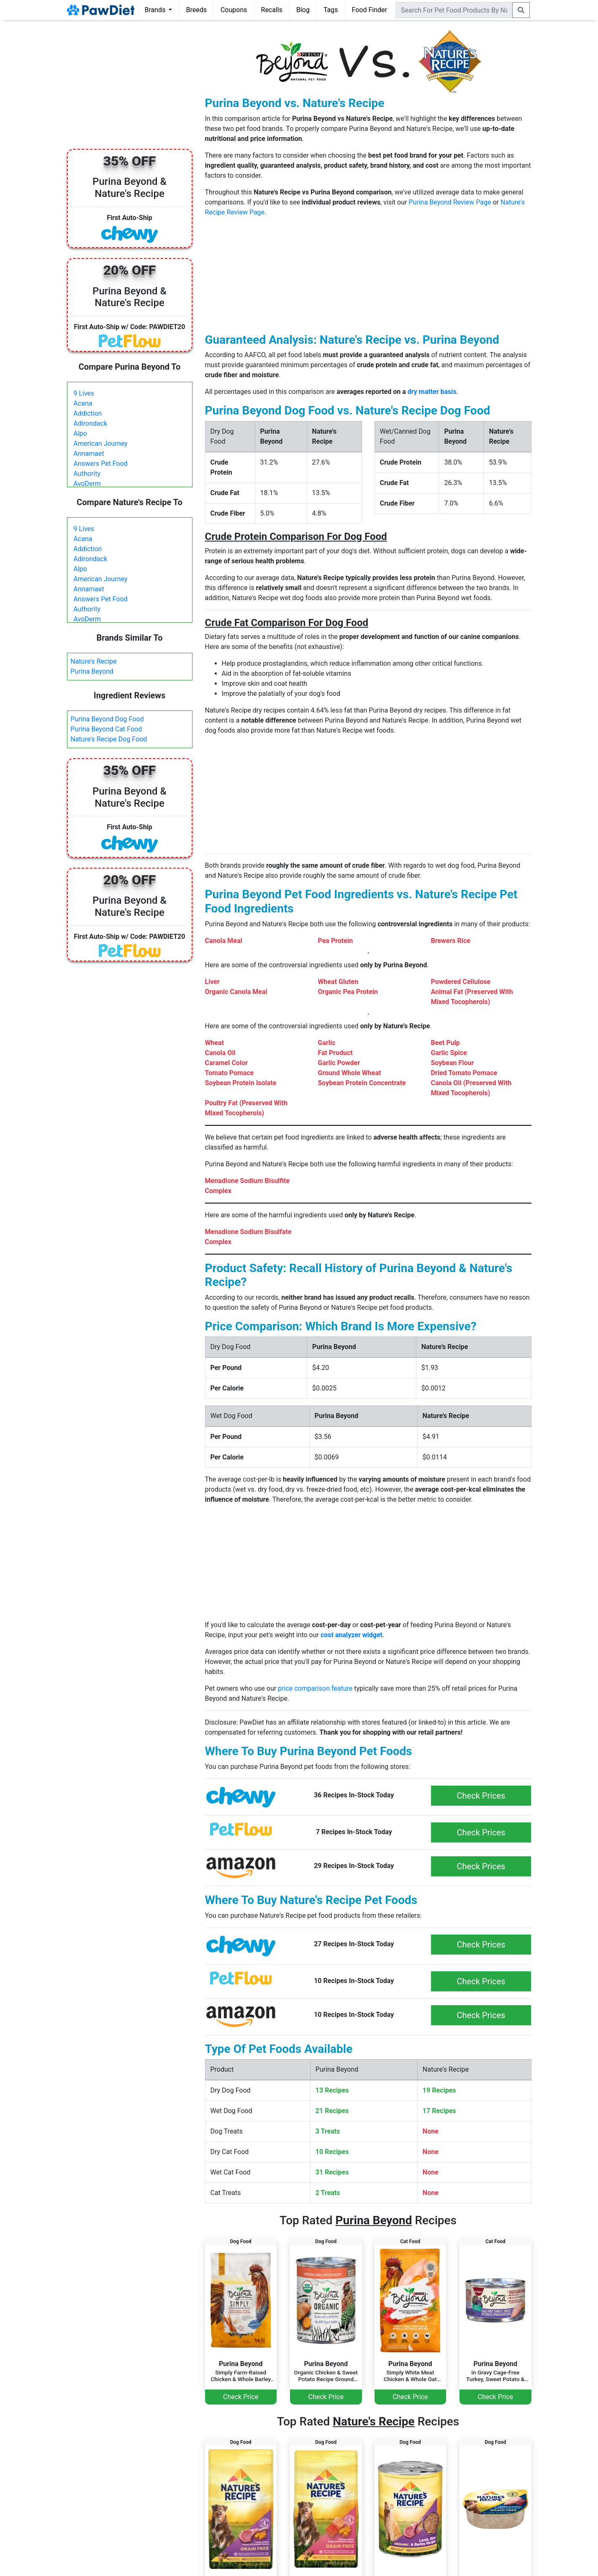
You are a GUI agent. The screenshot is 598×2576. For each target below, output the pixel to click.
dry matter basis (432, 392)
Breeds (196, 10)
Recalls (271, 10)
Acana (83, 403)
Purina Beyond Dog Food (107, 719)
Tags (330, 10)
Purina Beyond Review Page (449, 202)
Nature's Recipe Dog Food (109, 739)
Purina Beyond (92, 671)
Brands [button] (156, 10)
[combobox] (454, 10)
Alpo (80, 433)
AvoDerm (87, 484)
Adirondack (91, 423)
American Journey (101, 443)
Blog (303, 10)
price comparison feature (315, 1688)
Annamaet (89, 453)
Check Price (240, 2397)
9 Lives (84, 393)
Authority (87, 474)
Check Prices (481, 1796)
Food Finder (369, 10)
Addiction (88, 413)
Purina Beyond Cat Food (106, 729)
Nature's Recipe (94, 661)
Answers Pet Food (101, 464)
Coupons (234, 10)
